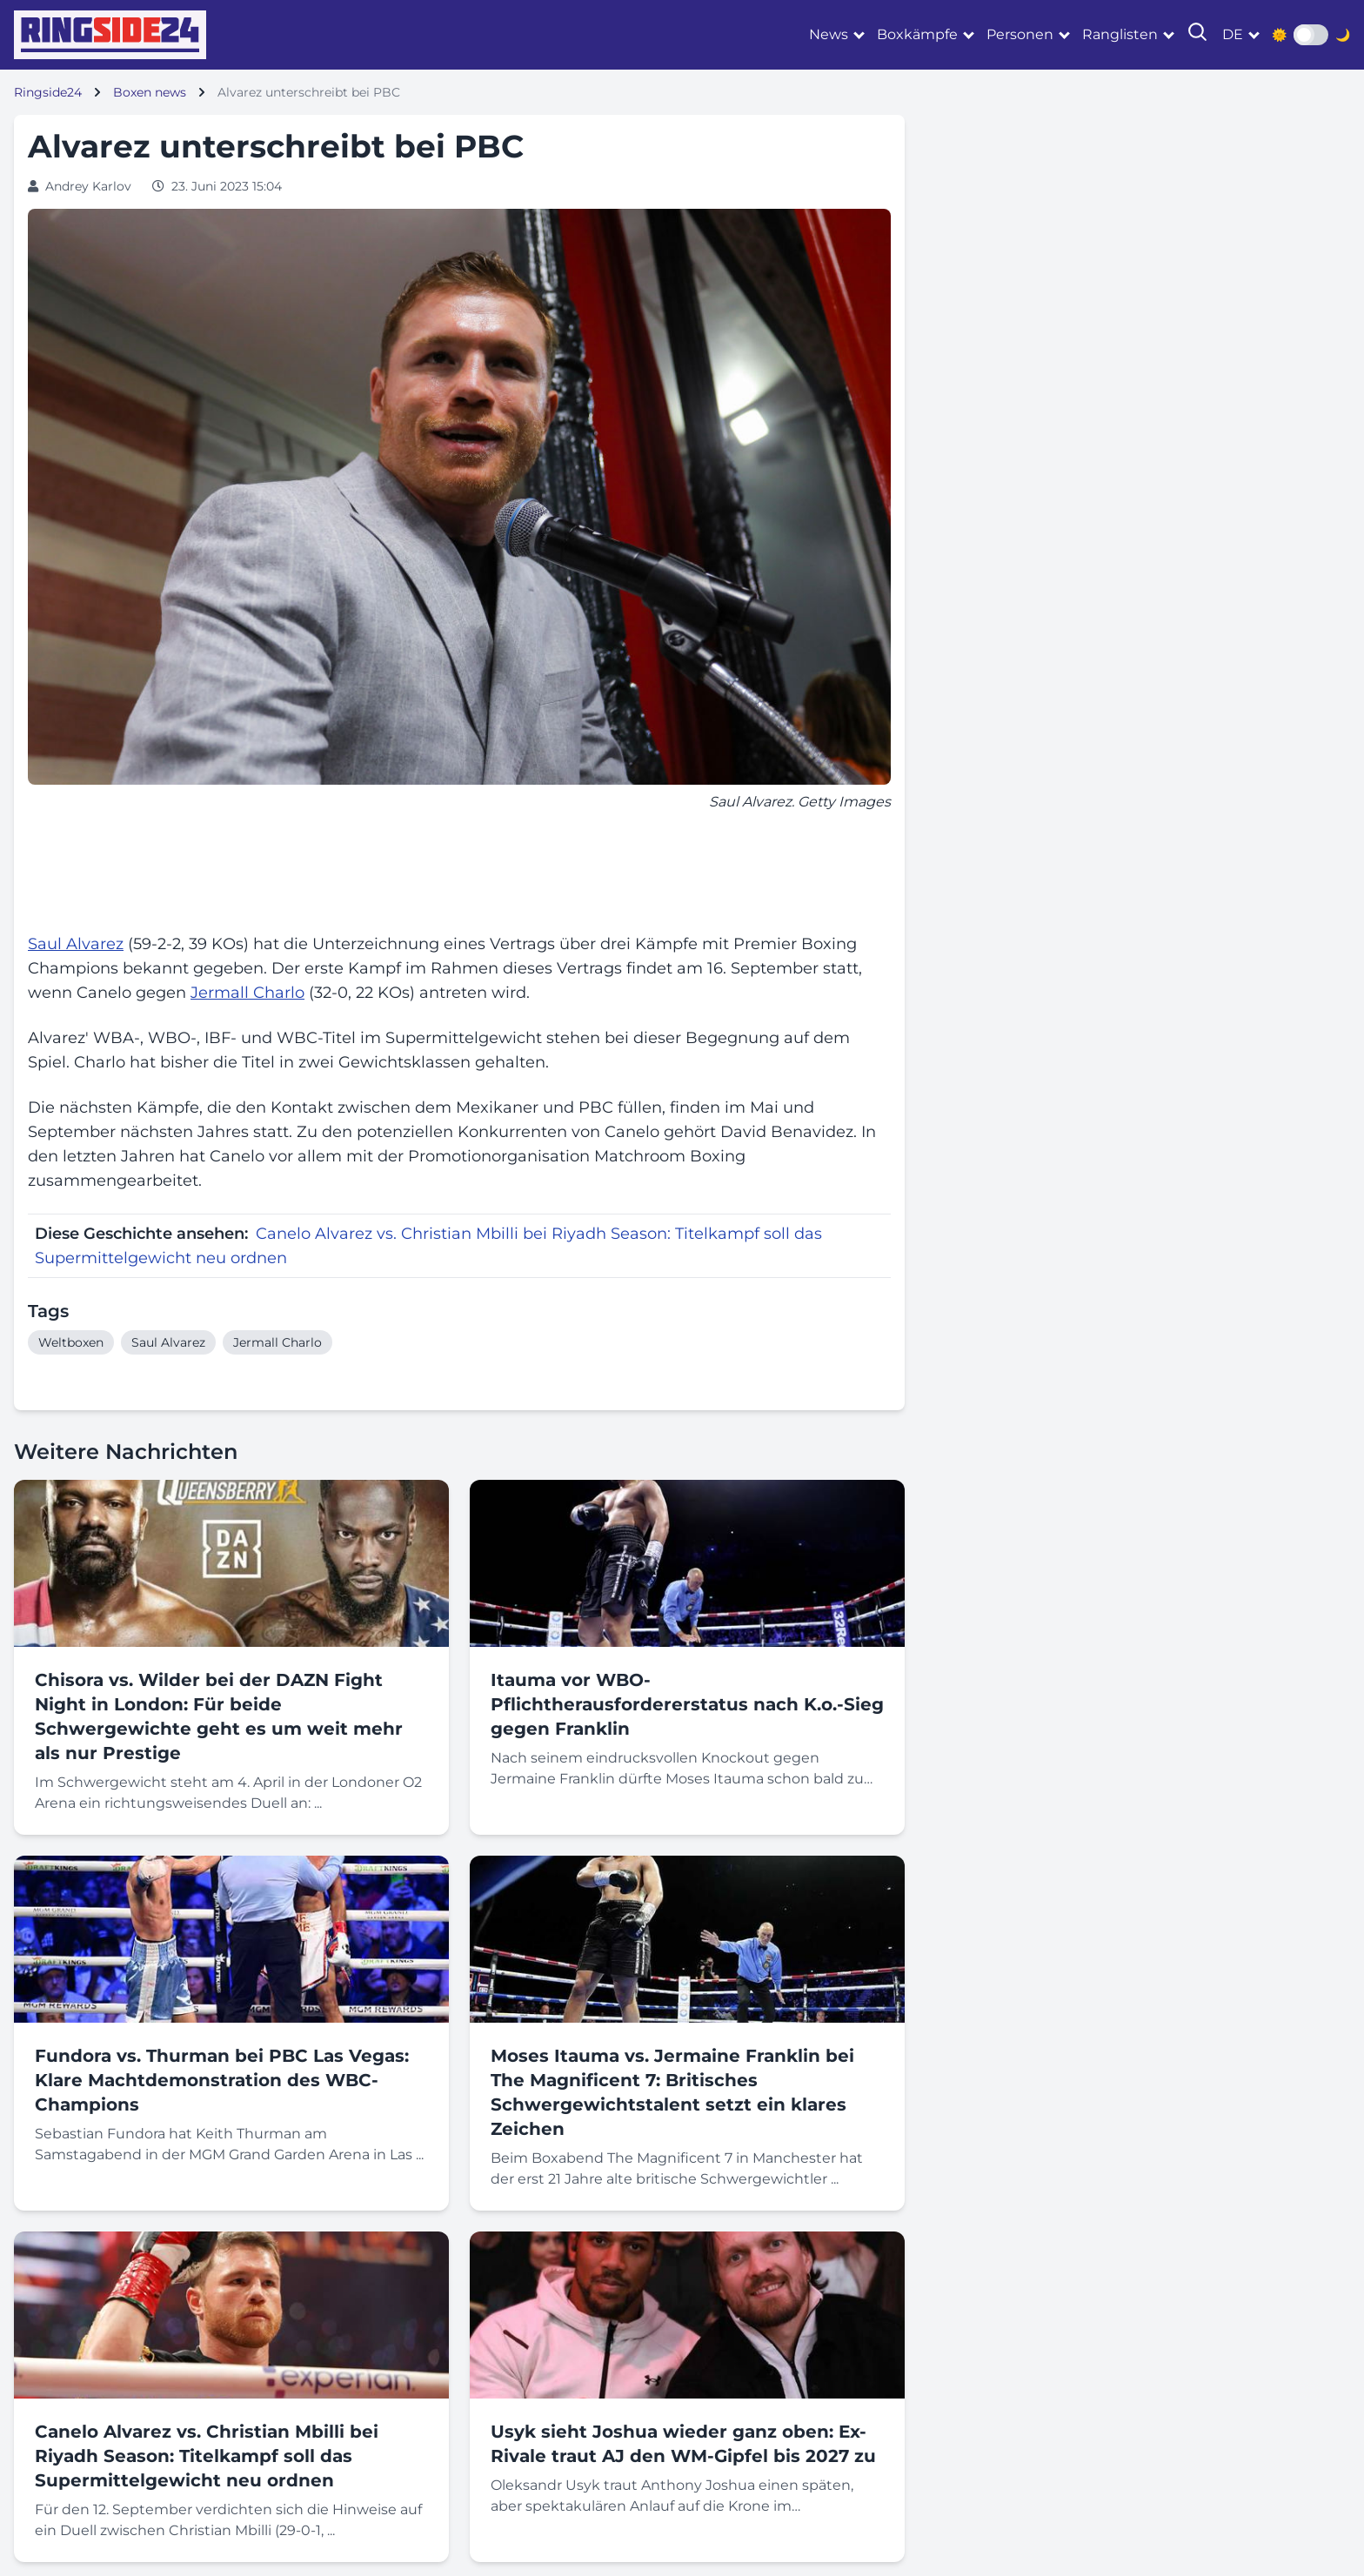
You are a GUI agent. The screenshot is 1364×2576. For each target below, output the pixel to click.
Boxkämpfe (917, 34)
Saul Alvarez (76, 943)
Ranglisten (1120, 34)
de (1232, 34)
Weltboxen (71, 1342)
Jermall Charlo (247, 992)
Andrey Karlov (88, 186)
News (828, 34)
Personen (1019, 34)
